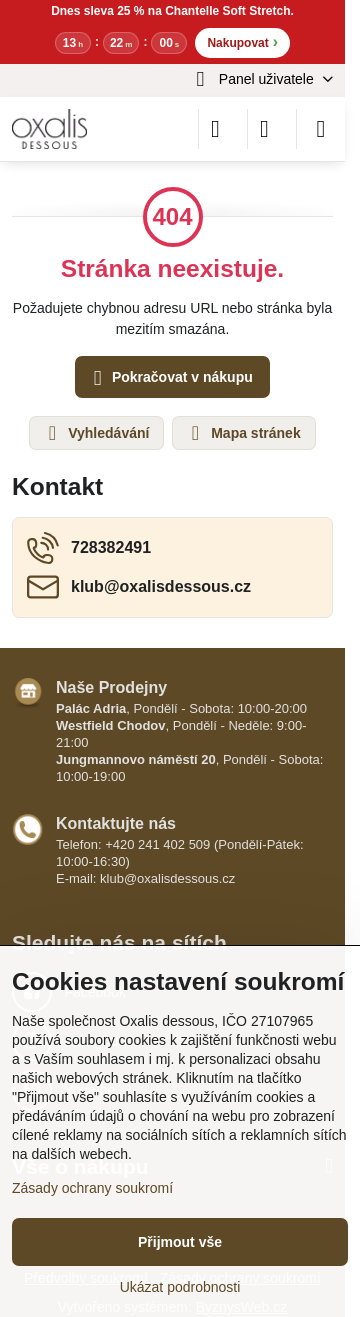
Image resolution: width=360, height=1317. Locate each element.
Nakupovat (242, 41)
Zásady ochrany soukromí (92, 1188)
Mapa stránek (242, 433)
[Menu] (321, 129)
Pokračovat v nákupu (170, 378)
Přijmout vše (180, 1242)
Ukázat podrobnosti (180, 1287)
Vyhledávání (95, 433)
